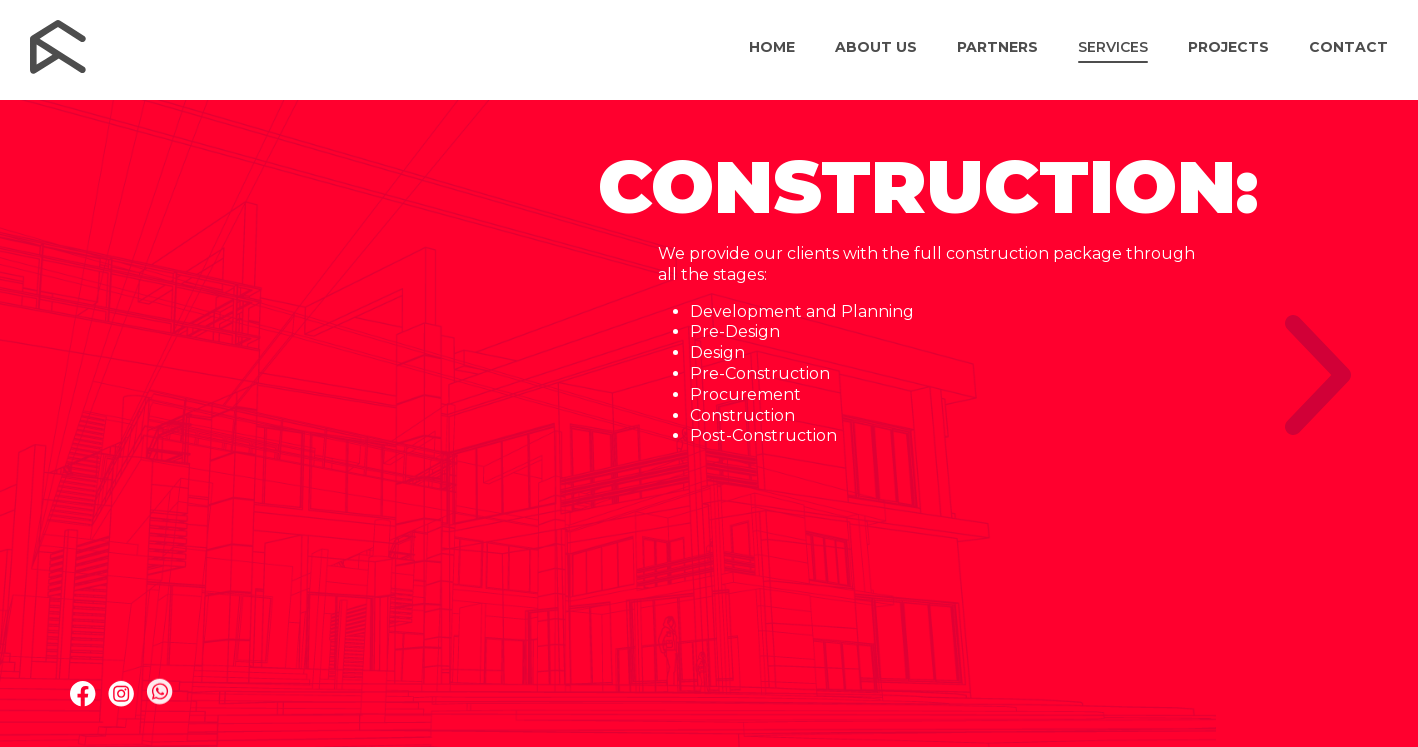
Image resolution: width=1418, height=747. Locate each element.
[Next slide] (1318, 375)
